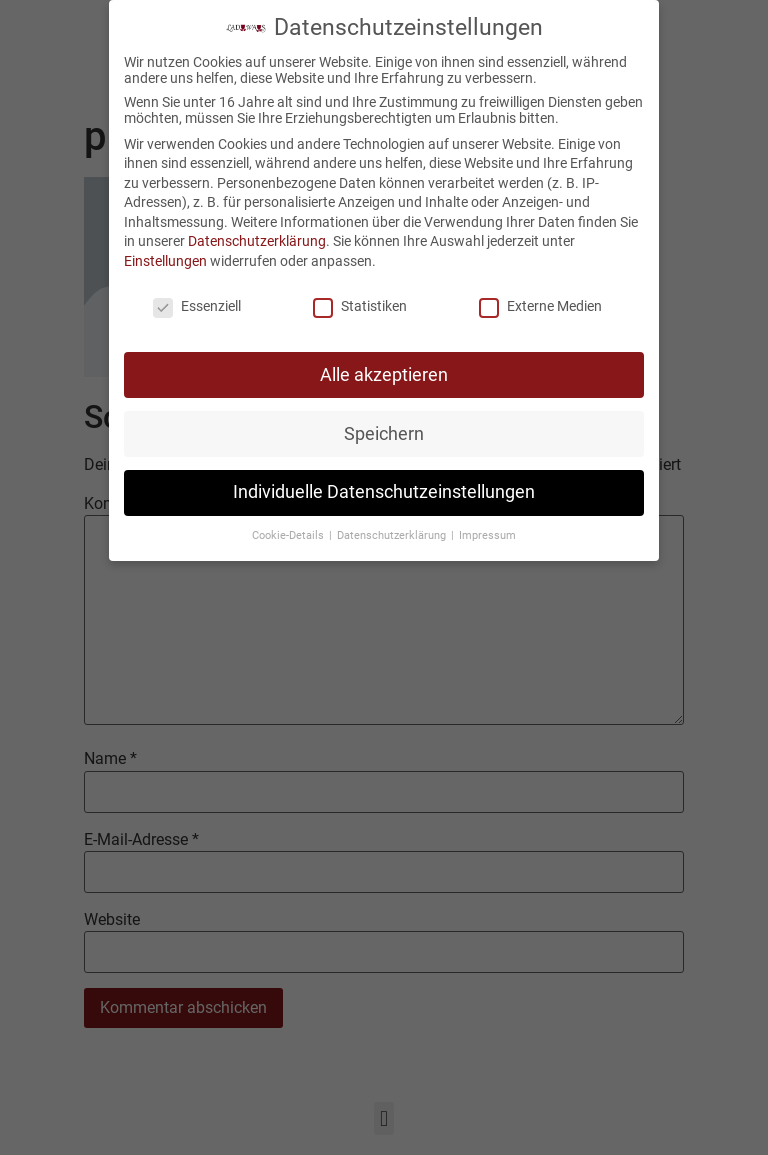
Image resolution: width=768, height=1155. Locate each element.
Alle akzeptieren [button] (384, 369)
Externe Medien (540, 300)
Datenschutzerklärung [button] (393, 530)
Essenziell (197, 300)
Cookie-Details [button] (289, 530)
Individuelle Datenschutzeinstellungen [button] (384, 487)
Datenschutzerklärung (257, 236)
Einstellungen (165, 255)
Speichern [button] (384, 428)
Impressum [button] (487, 530)
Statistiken (360, 300)
